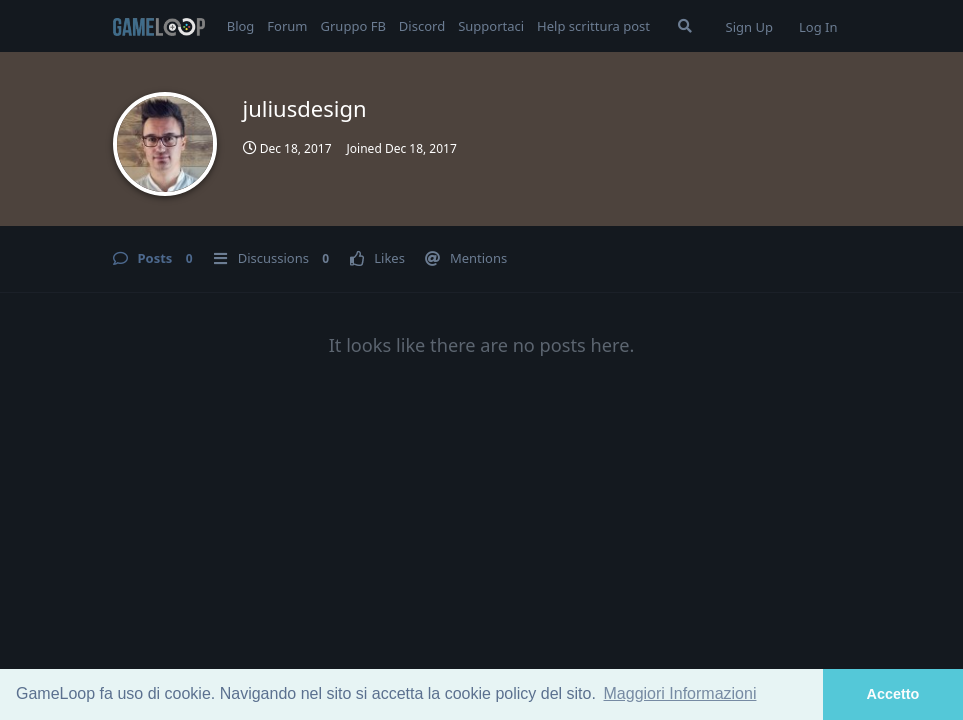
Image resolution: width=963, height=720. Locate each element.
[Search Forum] (685, 26)
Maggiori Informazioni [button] (680, 693)
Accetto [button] (893, 694)
